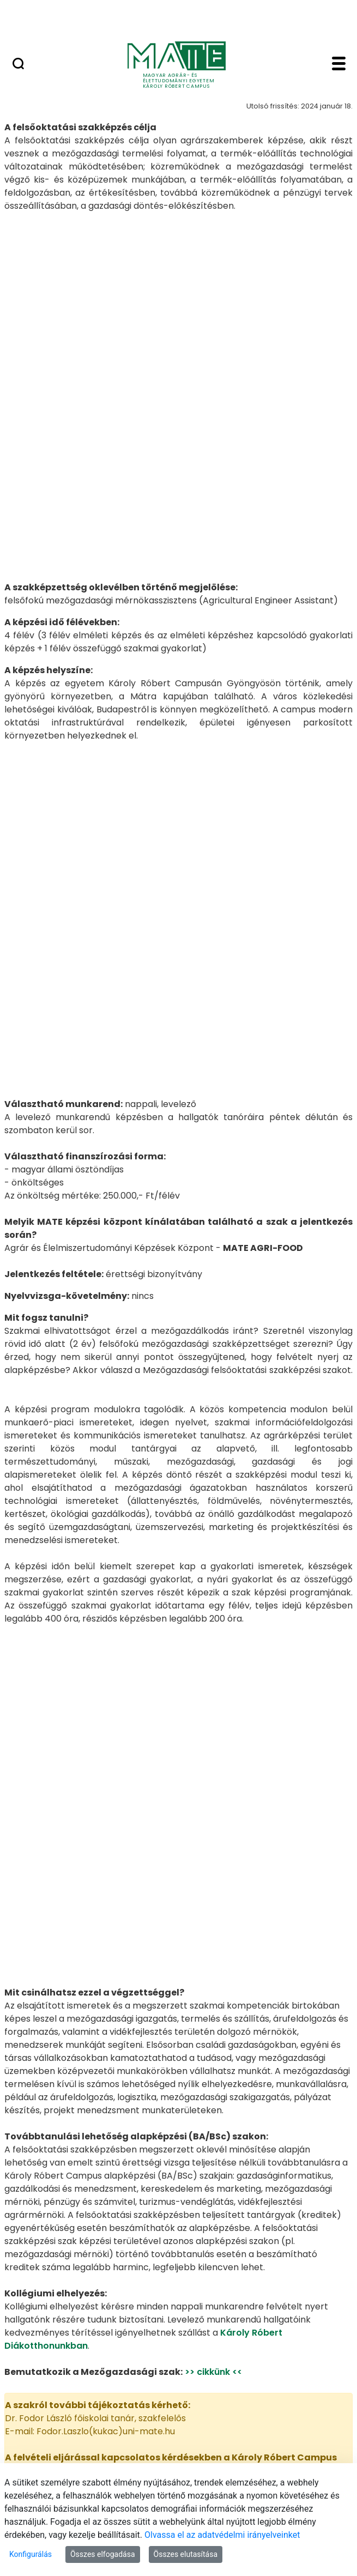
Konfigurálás (30, 2554)
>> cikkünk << (213, 2079)
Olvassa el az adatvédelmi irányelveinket (222, 2535)
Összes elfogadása (102, 2554)
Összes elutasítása (186, 2554)
